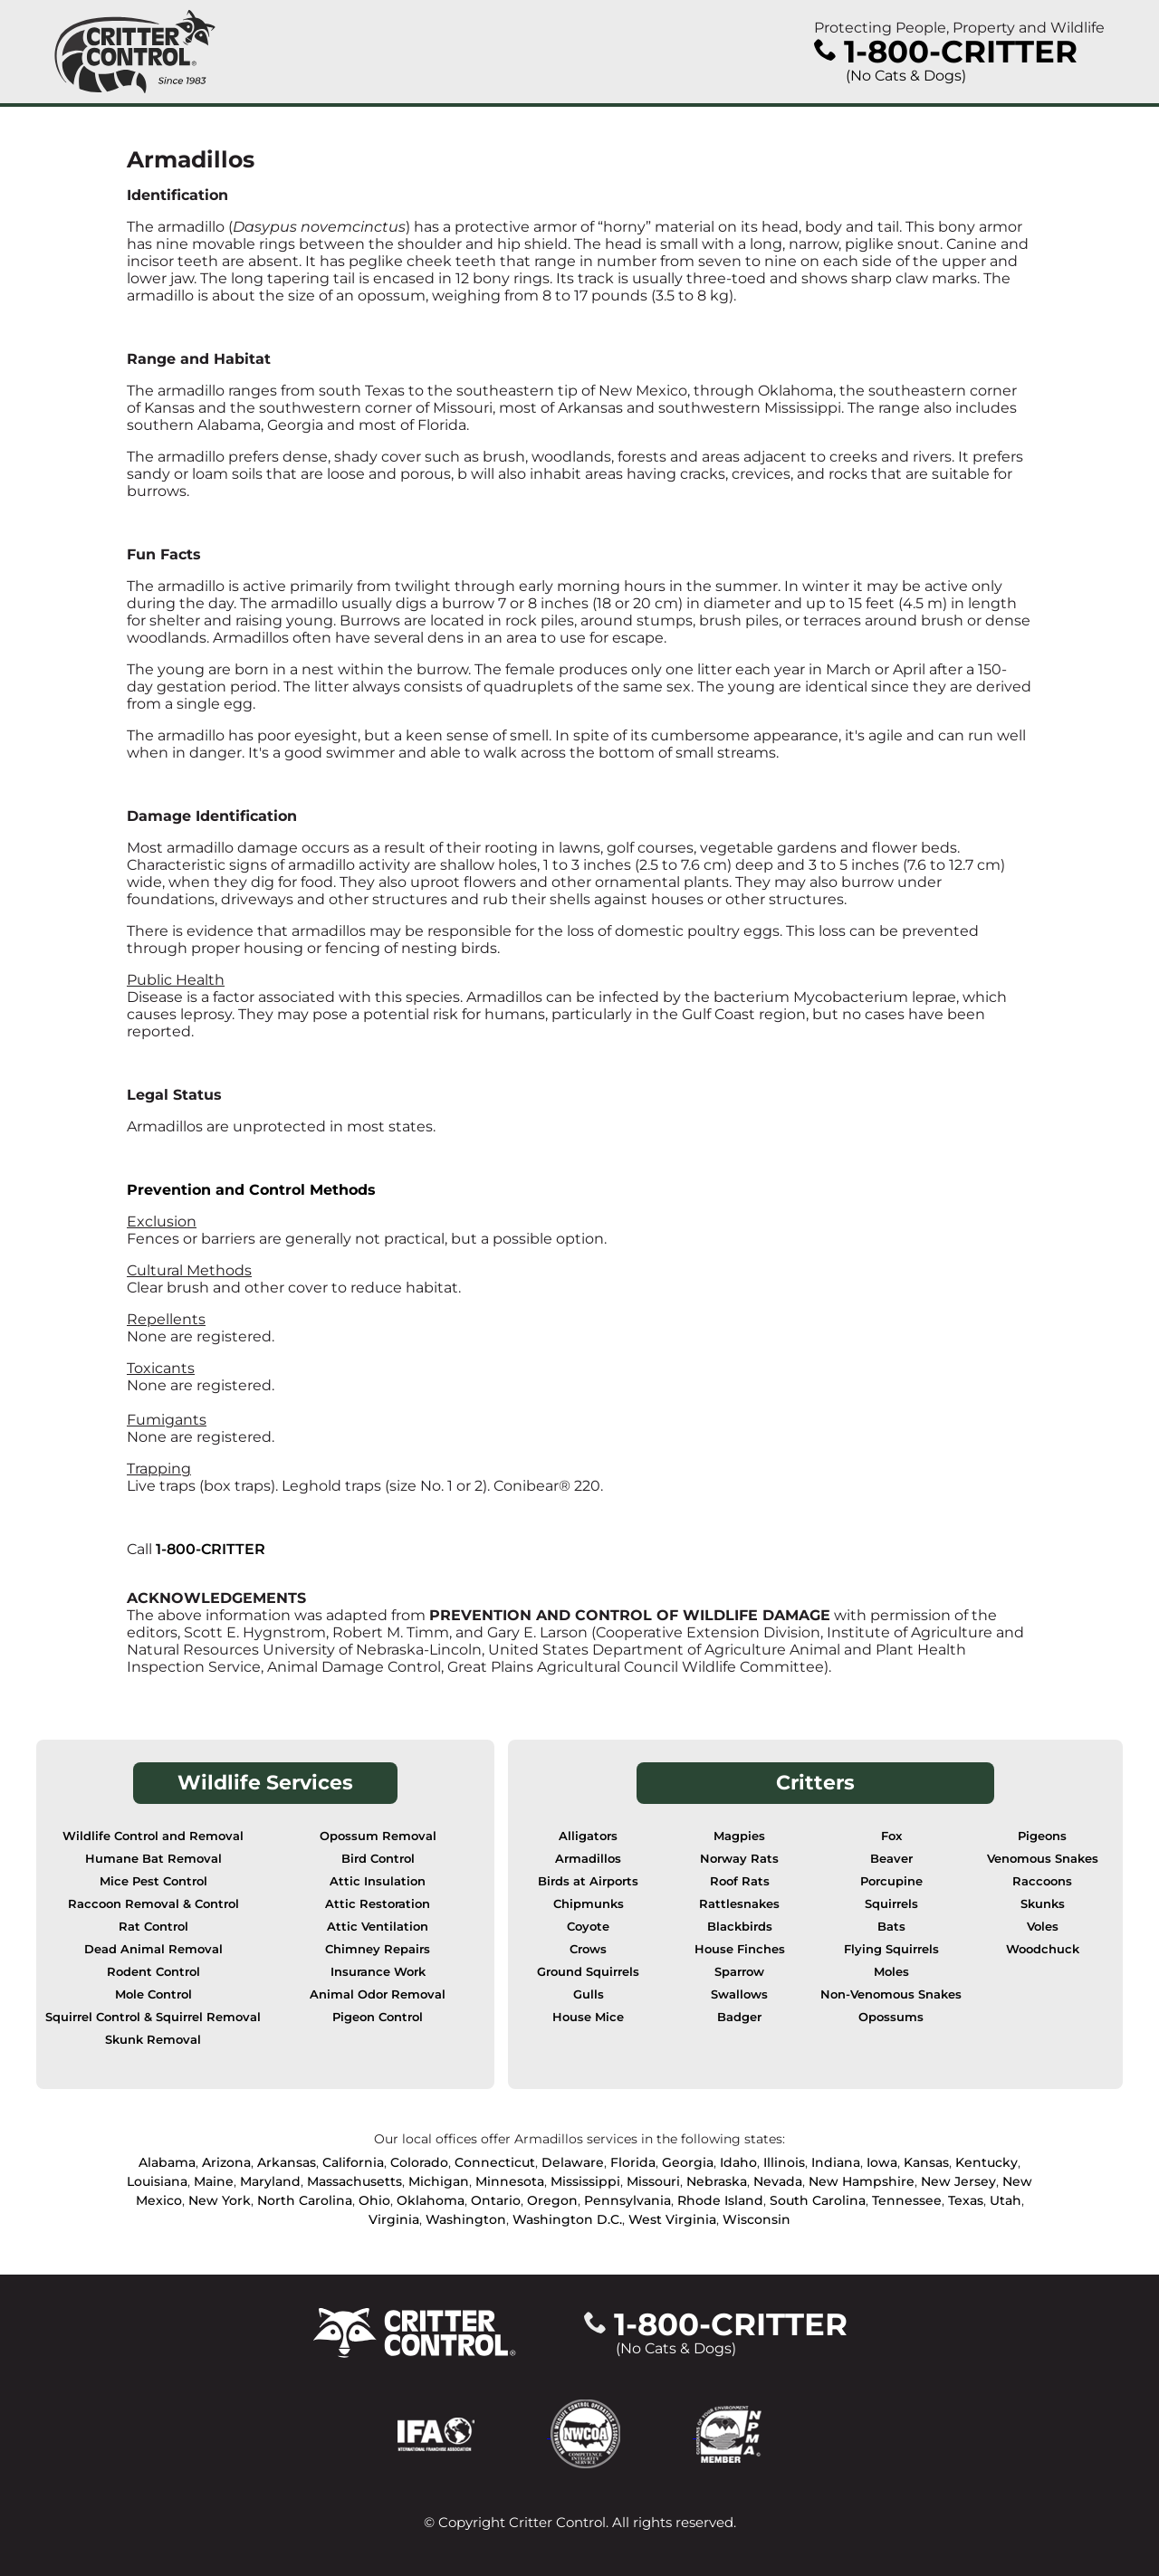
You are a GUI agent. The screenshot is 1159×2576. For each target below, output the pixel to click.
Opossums (891, 2017)
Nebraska (716, 2181)
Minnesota (509, 2181)
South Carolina (818, 2200)
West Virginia (672, 2219)
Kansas (926, 2162)
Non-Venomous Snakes (891, 1994)
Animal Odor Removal (377, 1994)
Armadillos (588, 1858)
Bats (891, 1926)
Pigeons (1042, 1836)
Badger (739, 2017)
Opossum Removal (378, 1836)
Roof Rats (740, 1881)
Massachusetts (354, 2181)
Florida (633, 2162)
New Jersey (958, 2181)
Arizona (226, 2162)
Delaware (572, 2162)
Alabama (167, 2162)
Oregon (552, 2200)
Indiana (835, 2162)
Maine (214, 2181)
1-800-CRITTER (210, 1549)
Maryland (270, 2181)
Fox (891, 1836)
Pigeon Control (377, 2017)
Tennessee (907, 2200)
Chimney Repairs (377, 1949)
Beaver (891, 1858)
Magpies (739, 1836)
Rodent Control (153, 1972)
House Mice (588, 2017)
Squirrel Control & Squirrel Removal (153, 2017)
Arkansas (286, 2162)
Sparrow (739, 1972)
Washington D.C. (567, 2219)
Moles (891, 1972)
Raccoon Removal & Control (153, 1904)
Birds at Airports (588, 1881)
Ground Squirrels (588, 1972)
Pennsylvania (627, 2200)
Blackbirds (739, 1926)
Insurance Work (378, 1972)
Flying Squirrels (891, 1949)
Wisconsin (756, 2219)
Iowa (882, 2162)
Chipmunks (588, 1904)
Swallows (739, 1994)
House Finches (739, 1949)
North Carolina (304, 2200)
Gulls (588, 1994)
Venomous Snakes (1042, 1858)
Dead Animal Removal (153, 1949)
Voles (1042, 1926)
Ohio (374, 2200)
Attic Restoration (377, 1904)
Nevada (777, 2181)
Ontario (496, 2200)
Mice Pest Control (153, 1881)
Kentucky (986, 2162)
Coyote (588, 1926)
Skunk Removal (153, 2039)
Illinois (784, 2162)
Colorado (419, 2162)
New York (219, 2200)
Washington (466, 2219)
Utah (1005, 2200)
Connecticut (495, 2162)
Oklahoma (431, 2200)
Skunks (1042, 1904)
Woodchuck (1042, 1949)
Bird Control (378, 1858)
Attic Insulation (378, 1881)
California (353, 2162)
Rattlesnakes (739, 1904)
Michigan (438, 2181)
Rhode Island (720, 2200)
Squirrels (891, 1904)
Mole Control (153, 1994)
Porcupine (891, 1881)
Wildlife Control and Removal (153, 1836)
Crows (588, 1949)
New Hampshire (862, 2181)
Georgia (688, 2162)
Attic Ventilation (377, 1926)
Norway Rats (739, 1858)
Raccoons (1042, 1881)
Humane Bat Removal (153, 1858)
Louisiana (157, 2181)
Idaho (738, 2162)
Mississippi (585, 2181)
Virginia (394, 2219)
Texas (965, 2200)
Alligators (588, 1836)
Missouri (653, 2181)
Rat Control (153, 1926)
